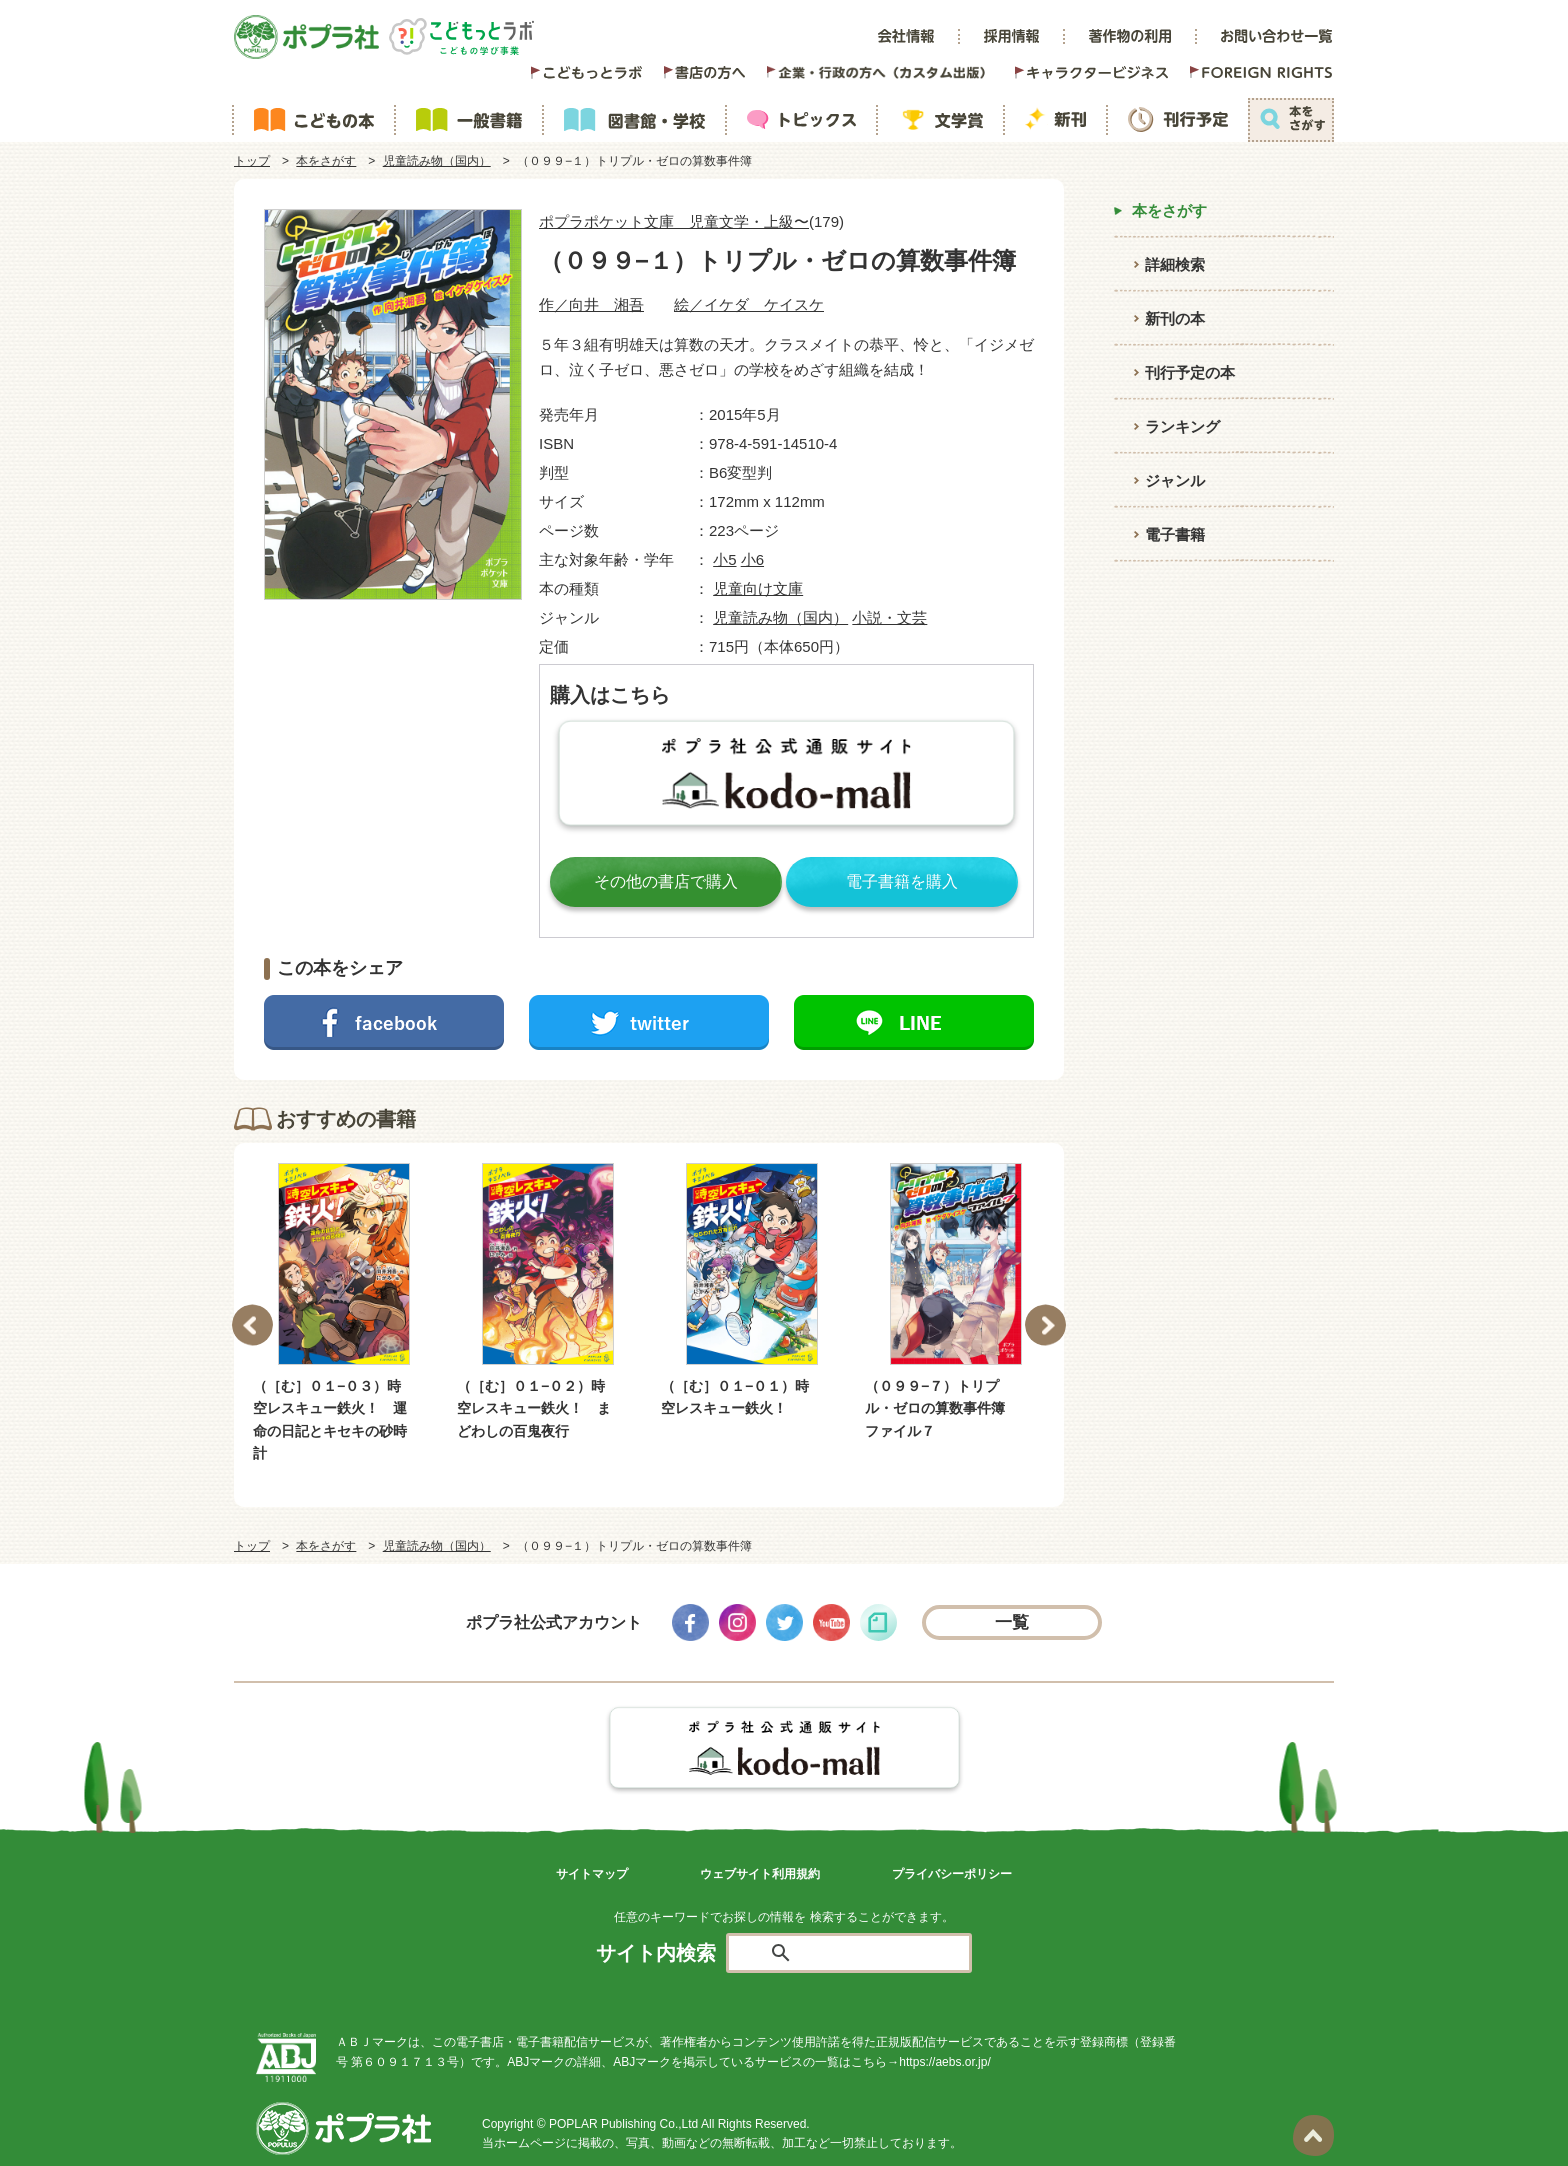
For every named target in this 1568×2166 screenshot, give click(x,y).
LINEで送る (914, 1022)
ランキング (1182, 426)
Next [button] (1045, 1324)
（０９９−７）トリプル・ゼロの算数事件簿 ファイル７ (942, 1408)
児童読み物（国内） (437, 161)
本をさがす (326, 161)
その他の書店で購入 (666, 881)
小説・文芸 (889, 617)
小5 (724, 559)
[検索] (872, 1954)
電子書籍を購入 (902, 881)
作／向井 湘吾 (591, 304)
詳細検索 (1175, 264)
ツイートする (649, 1022)
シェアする (384, 1022)
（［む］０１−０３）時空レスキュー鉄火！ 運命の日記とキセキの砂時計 (330, 1419)
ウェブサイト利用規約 (760, 1874)
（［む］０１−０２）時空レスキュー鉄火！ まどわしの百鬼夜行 (534, 1408)
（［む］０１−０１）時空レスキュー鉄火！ (735, 1397)
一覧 (1012, 1622)
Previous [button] (252, 1324)
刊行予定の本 (1190, 372)
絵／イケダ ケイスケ (749, 304)
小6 (752, 559)
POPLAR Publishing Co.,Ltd (623, 2124)
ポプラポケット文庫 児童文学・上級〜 (674, 221)
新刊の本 (1175, 318)
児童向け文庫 (758, 588)
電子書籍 (1175, 534)
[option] (344, 1314)
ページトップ (1313, 2135)
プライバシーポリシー (952, 1874)
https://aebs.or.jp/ (944, 2062)
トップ (252, 161)
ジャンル (1175, 480)
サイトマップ (592, 1874)
